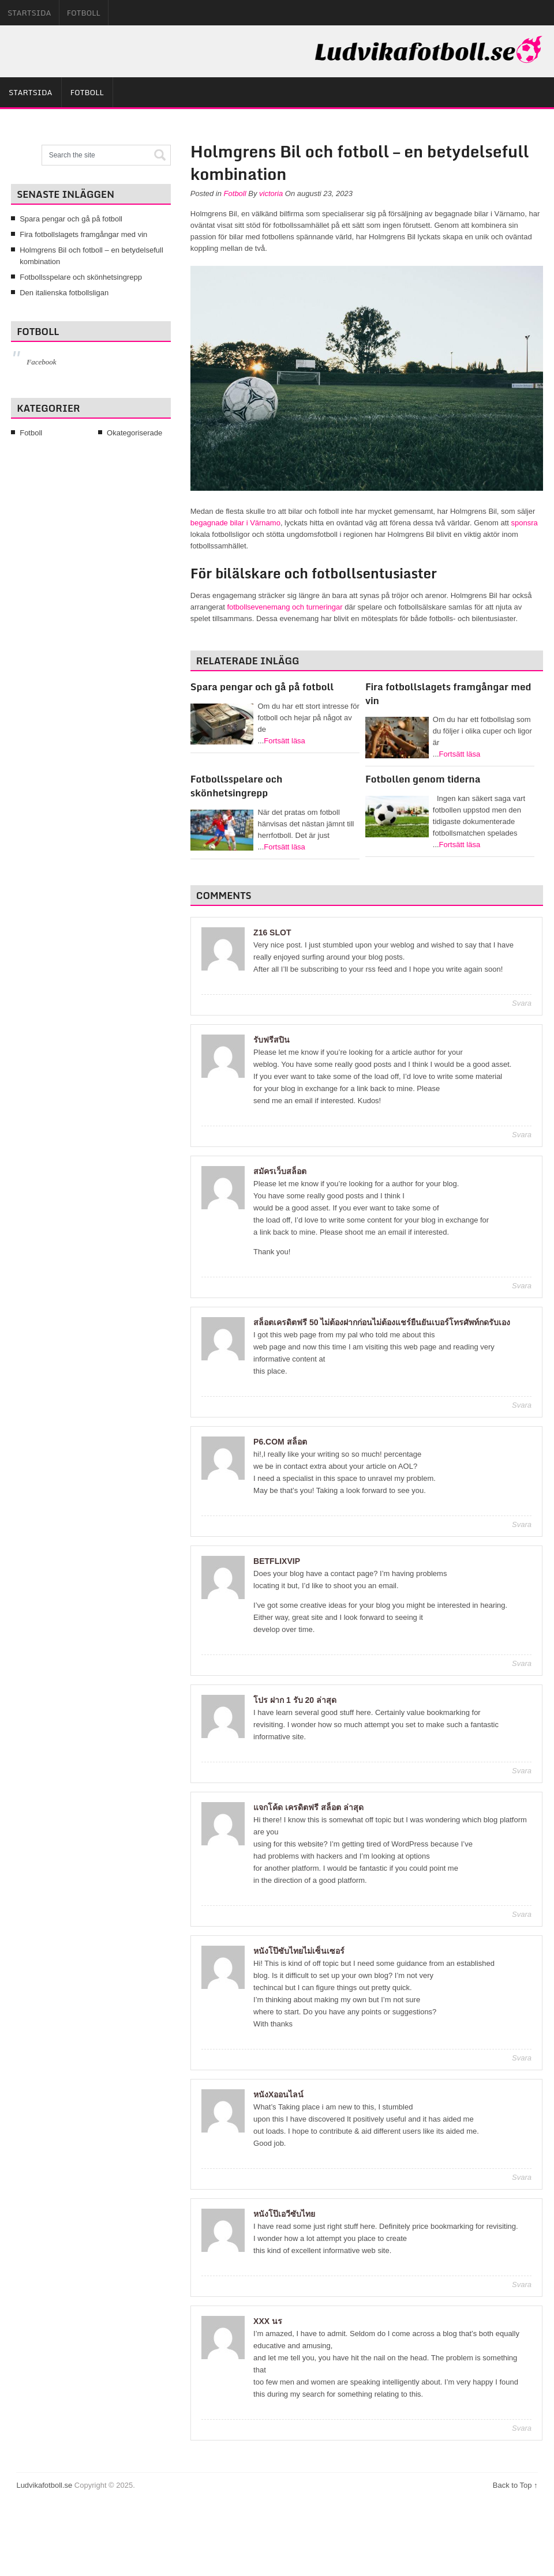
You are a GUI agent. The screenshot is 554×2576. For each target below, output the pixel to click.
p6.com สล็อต (280, 1441)
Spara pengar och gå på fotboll (262, 686)
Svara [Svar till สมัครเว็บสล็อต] (521, 1285)
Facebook (41, 362)
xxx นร (267, 2321)
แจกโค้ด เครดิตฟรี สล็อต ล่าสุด (308, 1807)
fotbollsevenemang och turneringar (284, 607)
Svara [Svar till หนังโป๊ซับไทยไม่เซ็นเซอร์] (521, 2058)
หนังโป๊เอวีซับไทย (284, 2213)
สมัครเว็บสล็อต (279, 1171)
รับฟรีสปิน (271, 1039)
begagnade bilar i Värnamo (235, 522)
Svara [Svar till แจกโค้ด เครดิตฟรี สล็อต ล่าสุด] (521, 1914)
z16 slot (272, 932)
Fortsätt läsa (284, 740)
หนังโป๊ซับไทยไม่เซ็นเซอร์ (299, 1950)
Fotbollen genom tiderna (422, 779)
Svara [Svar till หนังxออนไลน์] (521, 2177)
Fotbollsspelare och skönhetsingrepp (236, 785)
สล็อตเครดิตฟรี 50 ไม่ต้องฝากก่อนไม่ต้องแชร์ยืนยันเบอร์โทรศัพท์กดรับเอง (381, 1322)
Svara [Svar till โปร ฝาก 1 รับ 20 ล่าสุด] (521, 1770)
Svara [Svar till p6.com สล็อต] (521, 1524)
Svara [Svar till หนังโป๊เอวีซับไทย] (521, 2284)
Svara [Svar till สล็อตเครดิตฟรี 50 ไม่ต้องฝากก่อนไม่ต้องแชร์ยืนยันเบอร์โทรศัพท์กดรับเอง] (521, 1405)
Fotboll (83, 12)
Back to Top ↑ (515, 2485)
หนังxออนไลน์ (278, 2094)
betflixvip (276, 1561)
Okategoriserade (134, 432)
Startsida (29, 12)
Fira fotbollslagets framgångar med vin (448, 693)
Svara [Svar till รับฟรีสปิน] (521, 1134)
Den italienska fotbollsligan (64, 292)
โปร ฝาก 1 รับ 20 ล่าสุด (294, 1700)
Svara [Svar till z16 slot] (521, 1003)
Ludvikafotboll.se (44, 2485)
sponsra (524, 522)
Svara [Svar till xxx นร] (521, 2428)
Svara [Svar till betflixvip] (521, 1663)
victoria (271, 193)
